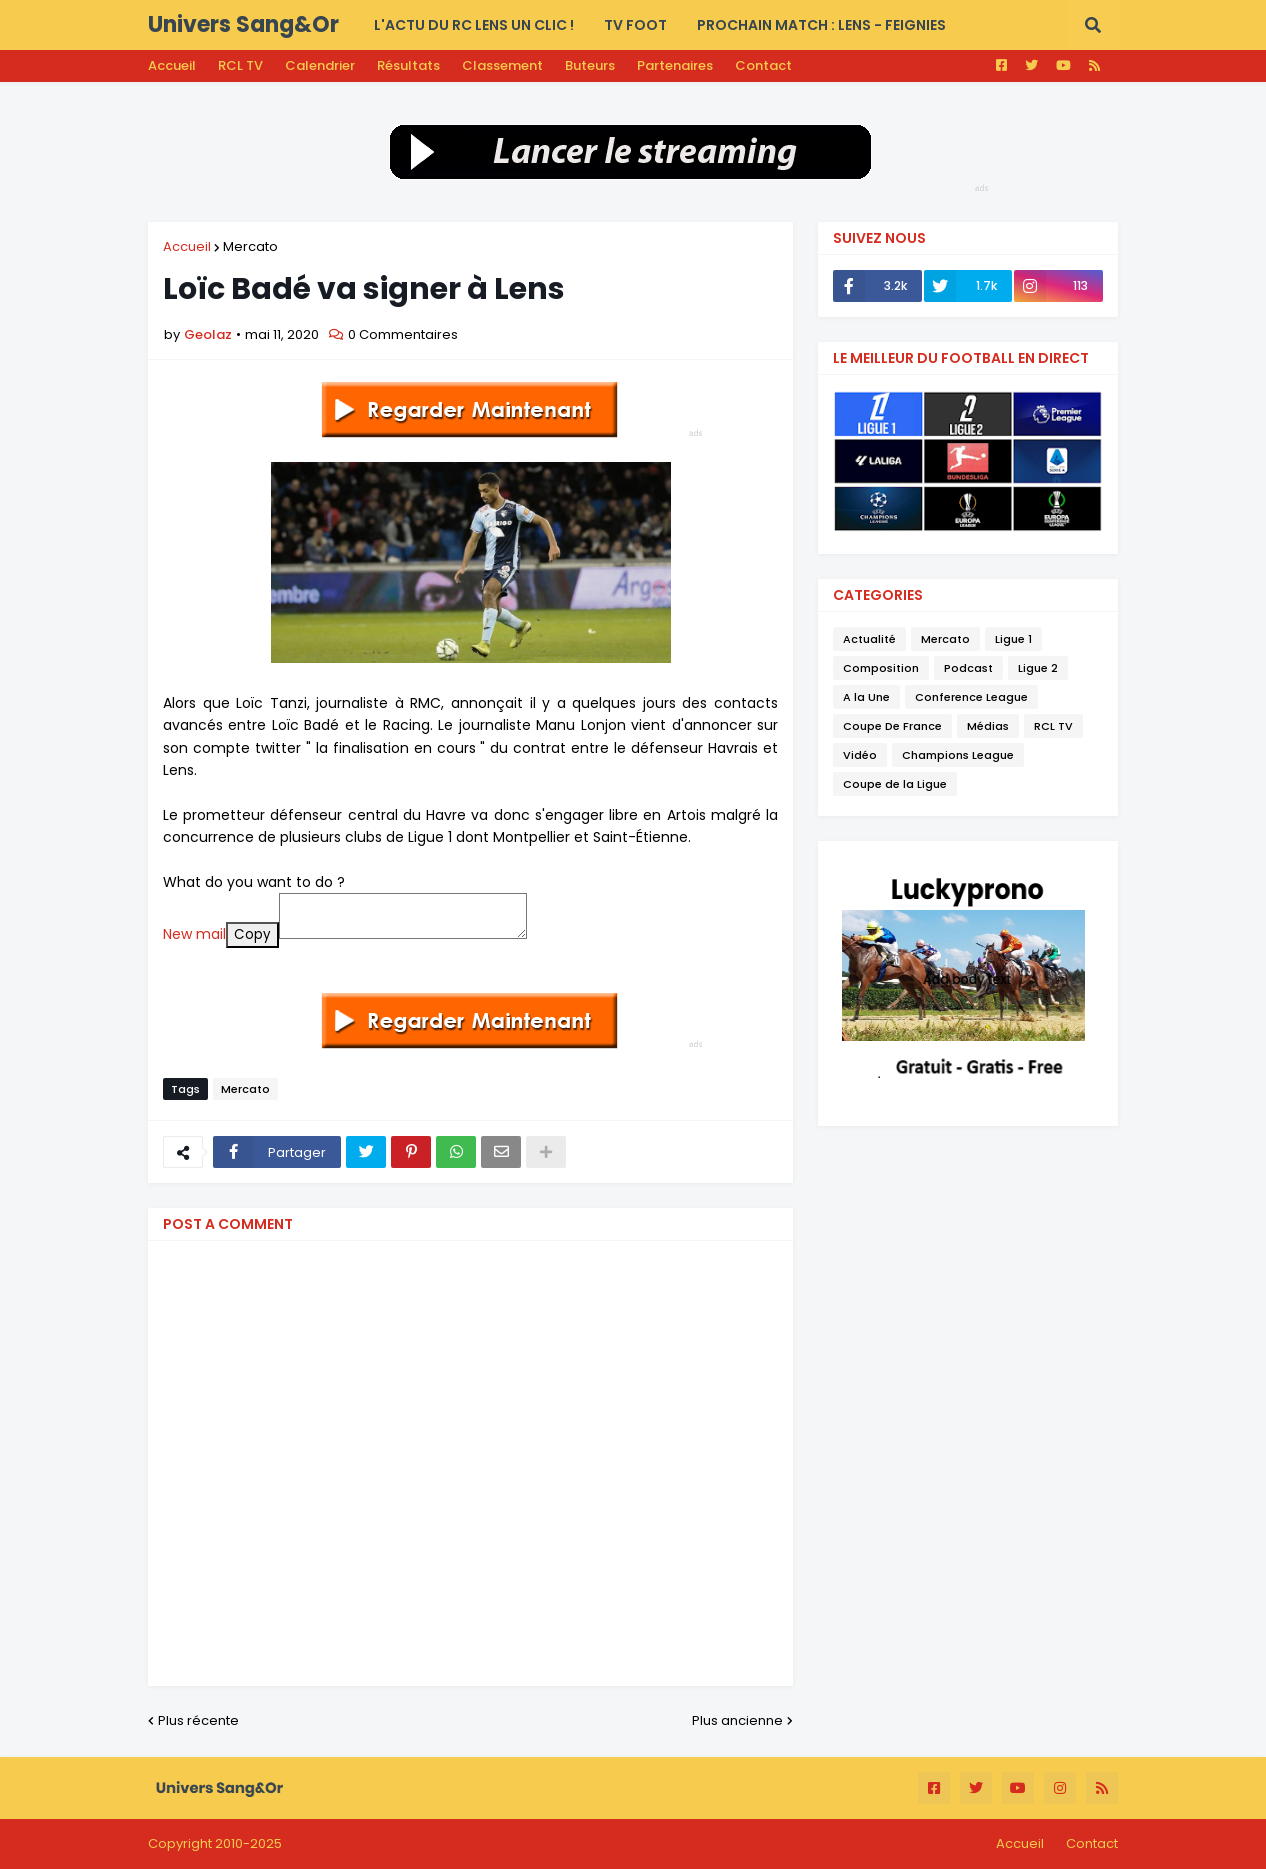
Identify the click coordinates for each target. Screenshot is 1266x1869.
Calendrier (320, 65)
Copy (252, 934)
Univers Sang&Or (243, 24)
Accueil (172, 65)
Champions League (958, 755)
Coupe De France (892, 726)
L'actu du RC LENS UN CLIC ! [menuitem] (474, 25)
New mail (194, 934)
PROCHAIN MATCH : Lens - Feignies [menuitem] (821, 25)
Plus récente (198, 1720)
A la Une (866, 697)
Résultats (408, 65)
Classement (502, 65)
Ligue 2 (1038, 668)
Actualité (869, 639)
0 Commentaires (403, 334)
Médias (988, 726)
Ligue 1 (1013, 639)
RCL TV (240, 65)
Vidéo (860, 755)
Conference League (971, 697)
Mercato (250, 246)
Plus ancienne (737, 1720)
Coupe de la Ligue (895, 784)
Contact (763, 65)
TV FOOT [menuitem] (635, 25)
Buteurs (590, 65)
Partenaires (675, 65)
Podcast (968, 668)
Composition (881, 668)
